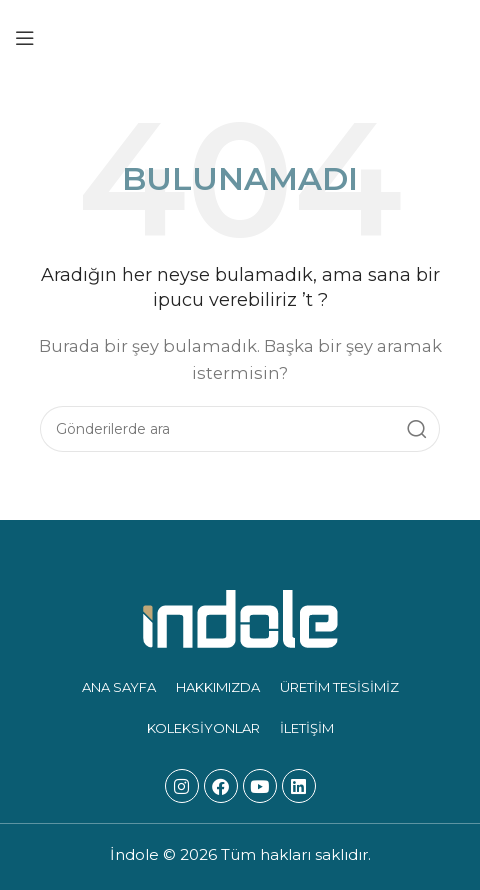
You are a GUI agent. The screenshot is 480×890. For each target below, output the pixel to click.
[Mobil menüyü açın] (25, 38)
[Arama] (240, 429)
